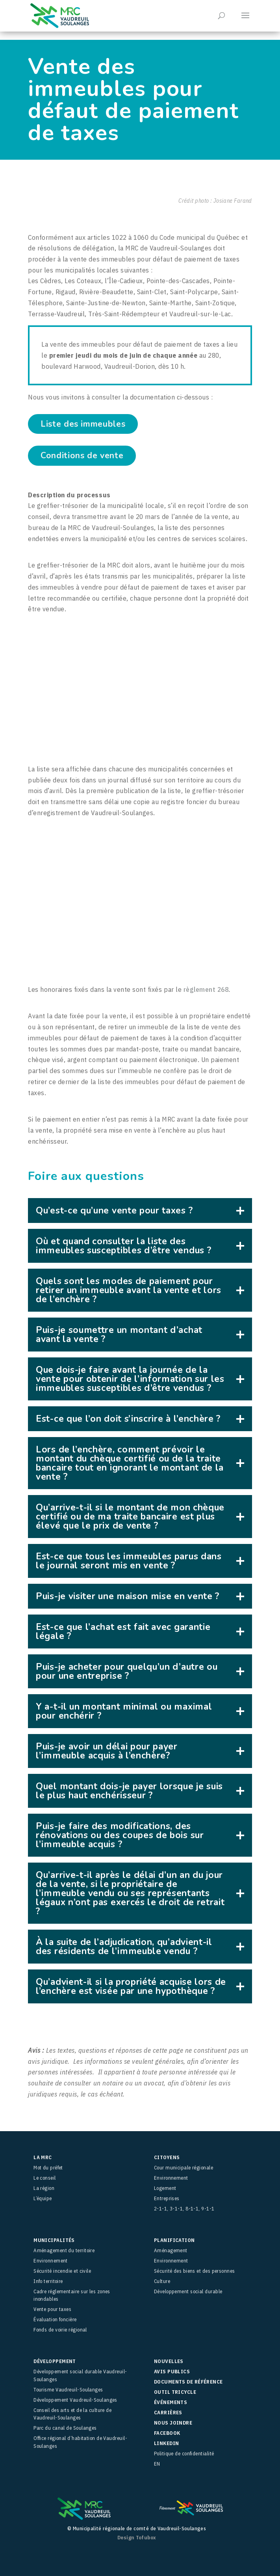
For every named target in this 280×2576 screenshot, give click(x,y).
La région (43, 2188)
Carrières (168, 2412)
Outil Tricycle (175, 2392)
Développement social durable (188, 2291)
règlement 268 (206, 989)
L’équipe (42, 2198)
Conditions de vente (82, 455)
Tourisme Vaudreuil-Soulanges (68, 2389)
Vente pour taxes (52, 2309)
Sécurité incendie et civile (62, 2271)
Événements (170, 2402)
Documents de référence (188, 2381)
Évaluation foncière (55, 2319)
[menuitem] (203, 2464)
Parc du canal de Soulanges (65, 2428)
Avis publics (172, 2371)
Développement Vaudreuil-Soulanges (75, 2400)
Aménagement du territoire (64, 2250)
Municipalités (54, 2240)
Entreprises (167, 2198)
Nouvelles (169, 2361)
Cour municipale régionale (183, 2167)
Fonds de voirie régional (60, 2329)
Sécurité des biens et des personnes (194, 2271)
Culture (162, 2281)
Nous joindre (173, 2422)
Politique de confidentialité (184, 2453)
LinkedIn (166, 2443)
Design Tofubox (136, 2537)
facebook (167, 2433)
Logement (165, 2188)
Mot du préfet (48, 2167)
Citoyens (167, 2157)
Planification (174, 2240)
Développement (54, 2361)
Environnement (171, 2178)
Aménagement (170, 2250)
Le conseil (44, 2178)
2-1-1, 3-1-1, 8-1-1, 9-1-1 (184, 2208)
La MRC (42, 2157)
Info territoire (48, 2281)
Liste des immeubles (83, 424)
